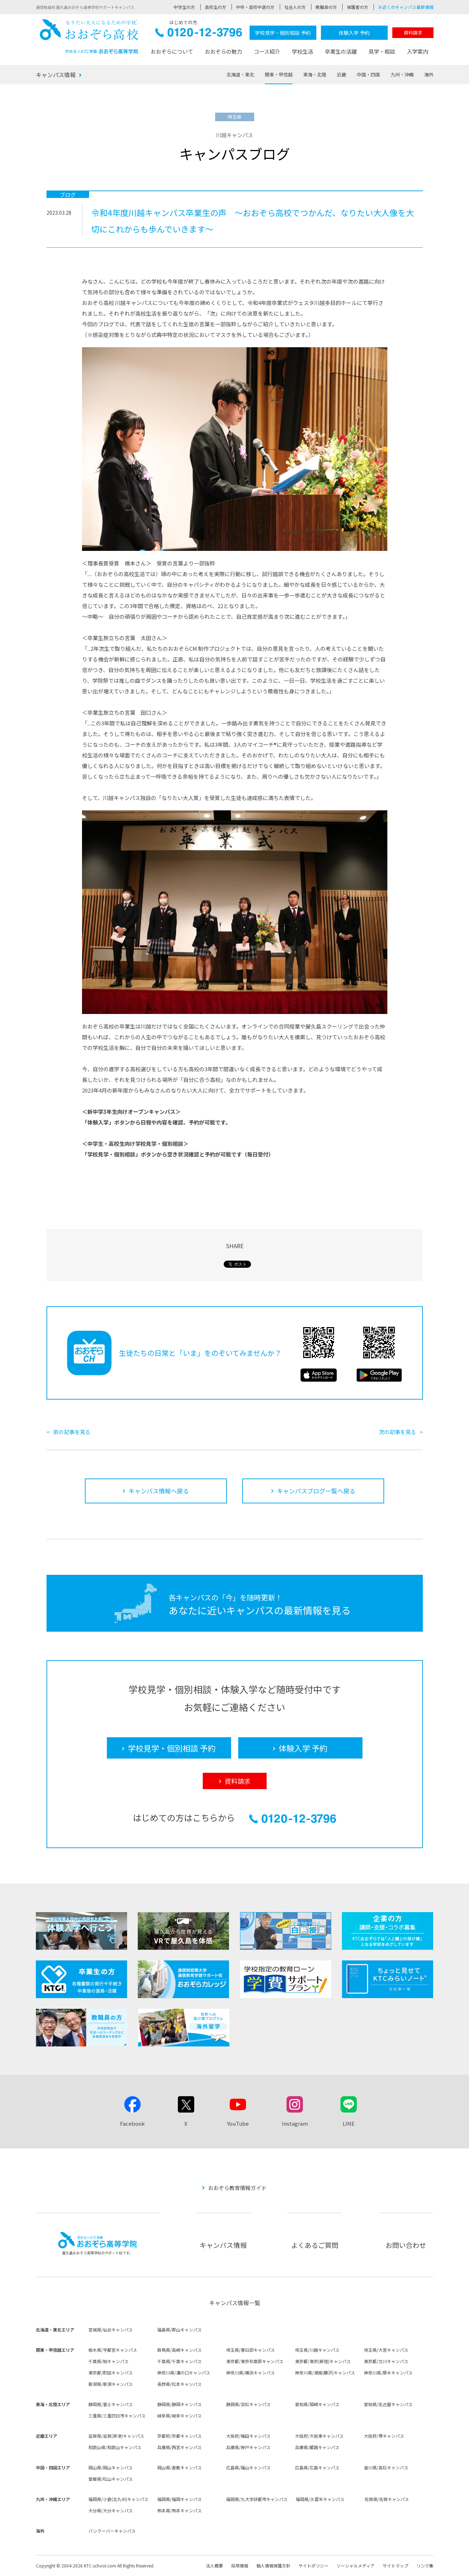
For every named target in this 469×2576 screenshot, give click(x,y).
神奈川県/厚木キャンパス (388, 2373)
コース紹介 (267, 51)
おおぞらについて (172, 51)
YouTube (238, 2123)
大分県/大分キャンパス (110, 2510)
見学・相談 (382, 51)
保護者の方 (357, 7)
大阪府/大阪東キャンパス (319, 2436)
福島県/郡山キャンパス (179, 2330)
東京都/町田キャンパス (110, 2373)
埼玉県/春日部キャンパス (250, 2350)
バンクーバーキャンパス (112, 2531)
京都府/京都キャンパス (179, 2436)
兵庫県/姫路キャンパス (317, 2447)
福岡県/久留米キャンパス (320, 2499)
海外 (428, 74)
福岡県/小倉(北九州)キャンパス (118, 2499)
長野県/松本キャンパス (179, 2384)
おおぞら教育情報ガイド (237, 2187)
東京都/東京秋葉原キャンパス (254, 2361)
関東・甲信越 (279, 74)
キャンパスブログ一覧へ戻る (316, 1490)
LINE (349, 2123)
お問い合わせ (406, 2245)
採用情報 (239, 2565)
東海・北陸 (314, 74)
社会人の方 (295, 7)
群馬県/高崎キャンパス (179, 2350)
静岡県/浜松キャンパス (248, 2404)
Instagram (295, 2123)
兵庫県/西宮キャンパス (179, 2447)
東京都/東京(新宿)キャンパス (323, 2361)
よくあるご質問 (314, 2245)
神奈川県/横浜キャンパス (250, 2373)
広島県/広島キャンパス (317, 2467)
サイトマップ (395, 2565)
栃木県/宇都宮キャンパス (112, 2350)
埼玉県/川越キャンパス (317, 2350)
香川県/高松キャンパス (386, 2467)
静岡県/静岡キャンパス (179, 2404)
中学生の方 (184, 7)
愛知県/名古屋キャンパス (388, 2404)
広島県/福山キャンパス (248, 2467)
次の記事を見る (397, 1431)
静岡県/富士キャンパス (110, 2404)
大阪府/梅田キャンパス (248, 2436)
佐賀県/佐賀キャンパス (387, 2499)
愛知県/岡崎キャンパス (317, 2404)
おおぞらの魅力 (223, 51)
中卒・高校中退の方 (255, 7)
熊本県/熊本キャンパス (179, 2510)
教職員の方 (326, 7)
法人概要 (214, 2565)
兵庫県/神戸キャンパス (248, 2447)
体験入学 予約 (354, 32)
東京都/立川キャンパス (386, 2361)
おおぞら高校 (89, 36)
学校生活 (302, 51)
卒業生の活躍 (341, 51)
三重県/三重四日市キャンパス (117, 2416)
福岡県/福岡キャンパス (179, 2499)
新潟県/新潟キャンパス (110, 2384)
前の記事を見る (72, 1431)
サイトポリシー (313, 2565)
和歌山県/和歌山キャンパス (114, 2447)
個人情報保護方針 (273, 2565)
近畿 (341, 74)
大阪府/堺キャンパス (384, 2436)
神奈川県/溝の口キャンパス (183, 2373)
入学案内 (417, 51)
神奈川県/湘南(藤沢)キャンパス (325, 2373)
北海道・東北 (240, 74)
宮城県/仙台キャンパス (110, 2330)
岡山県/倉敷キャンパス (179, 2467)
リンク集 (424, 2565)
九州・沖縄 (402, 74)
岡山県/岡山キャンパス (110, 2467)
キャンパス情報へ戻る (159, 1490)
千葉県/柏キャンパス (108, 2361)
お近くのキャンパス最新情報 (405, 7)
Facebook (132, 2123)
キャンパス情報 (56, 74)
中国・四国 (368, 74)
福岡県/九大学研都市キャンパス (257, 2499)
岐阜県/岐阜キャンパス (179, 2416)
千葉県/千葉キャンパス (179, 2361)
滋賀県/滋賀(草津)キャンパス (116, 2436)
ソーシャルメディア (356, 2565)
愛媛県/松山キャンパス (110, 2479)
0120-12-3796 (198, 34)
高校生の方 (215, 7)
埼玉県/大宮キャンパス (386, 2350)
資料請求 (413, 32)
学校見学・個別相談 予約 (283, 32)
